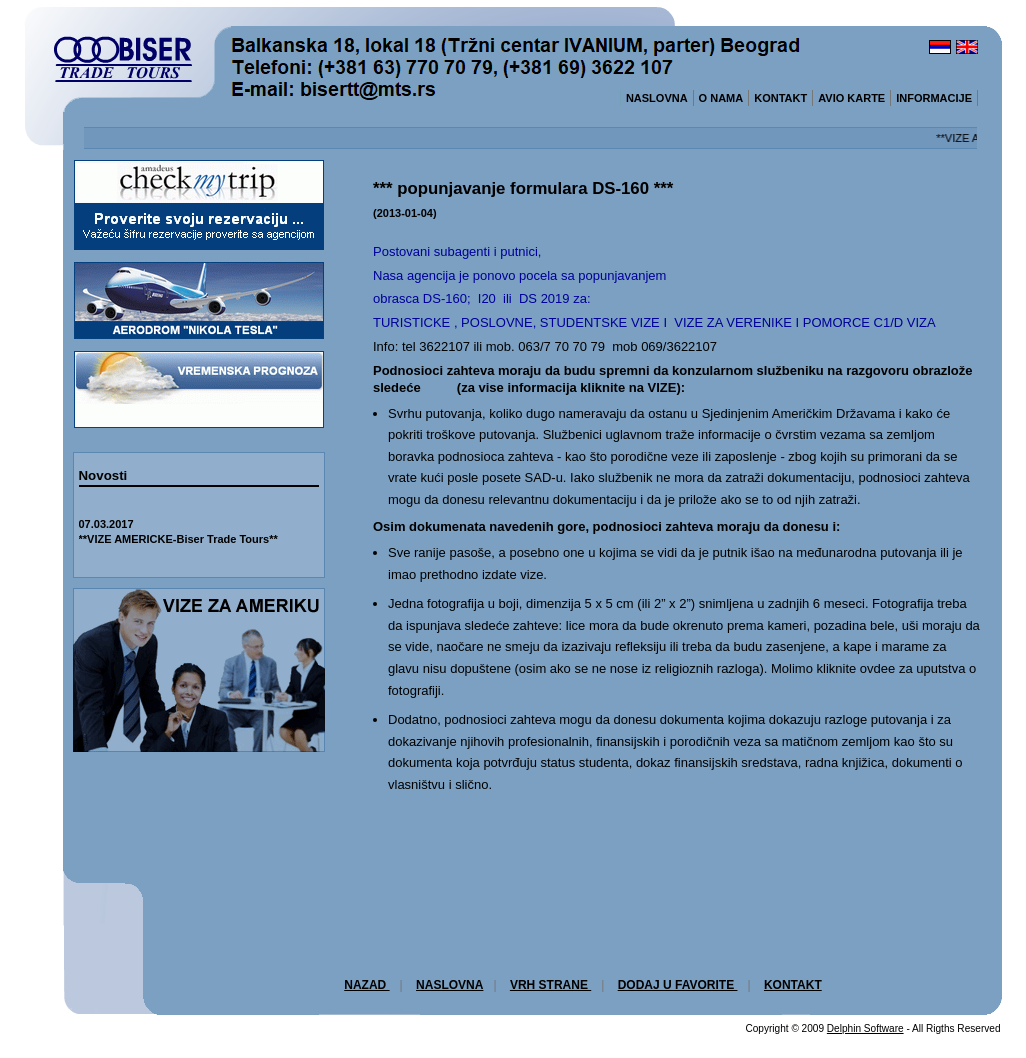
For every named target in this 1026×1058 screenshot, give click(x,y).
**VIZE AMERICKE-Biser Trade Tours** (178, 539)
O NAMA (721, 98)
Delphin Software (865, 1028)
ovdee (877, 668)
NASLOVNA (657, 98)
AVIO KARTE (851, 98)
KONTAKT (780, 98)
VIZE (662, 387)
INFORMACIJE (934, 98)
